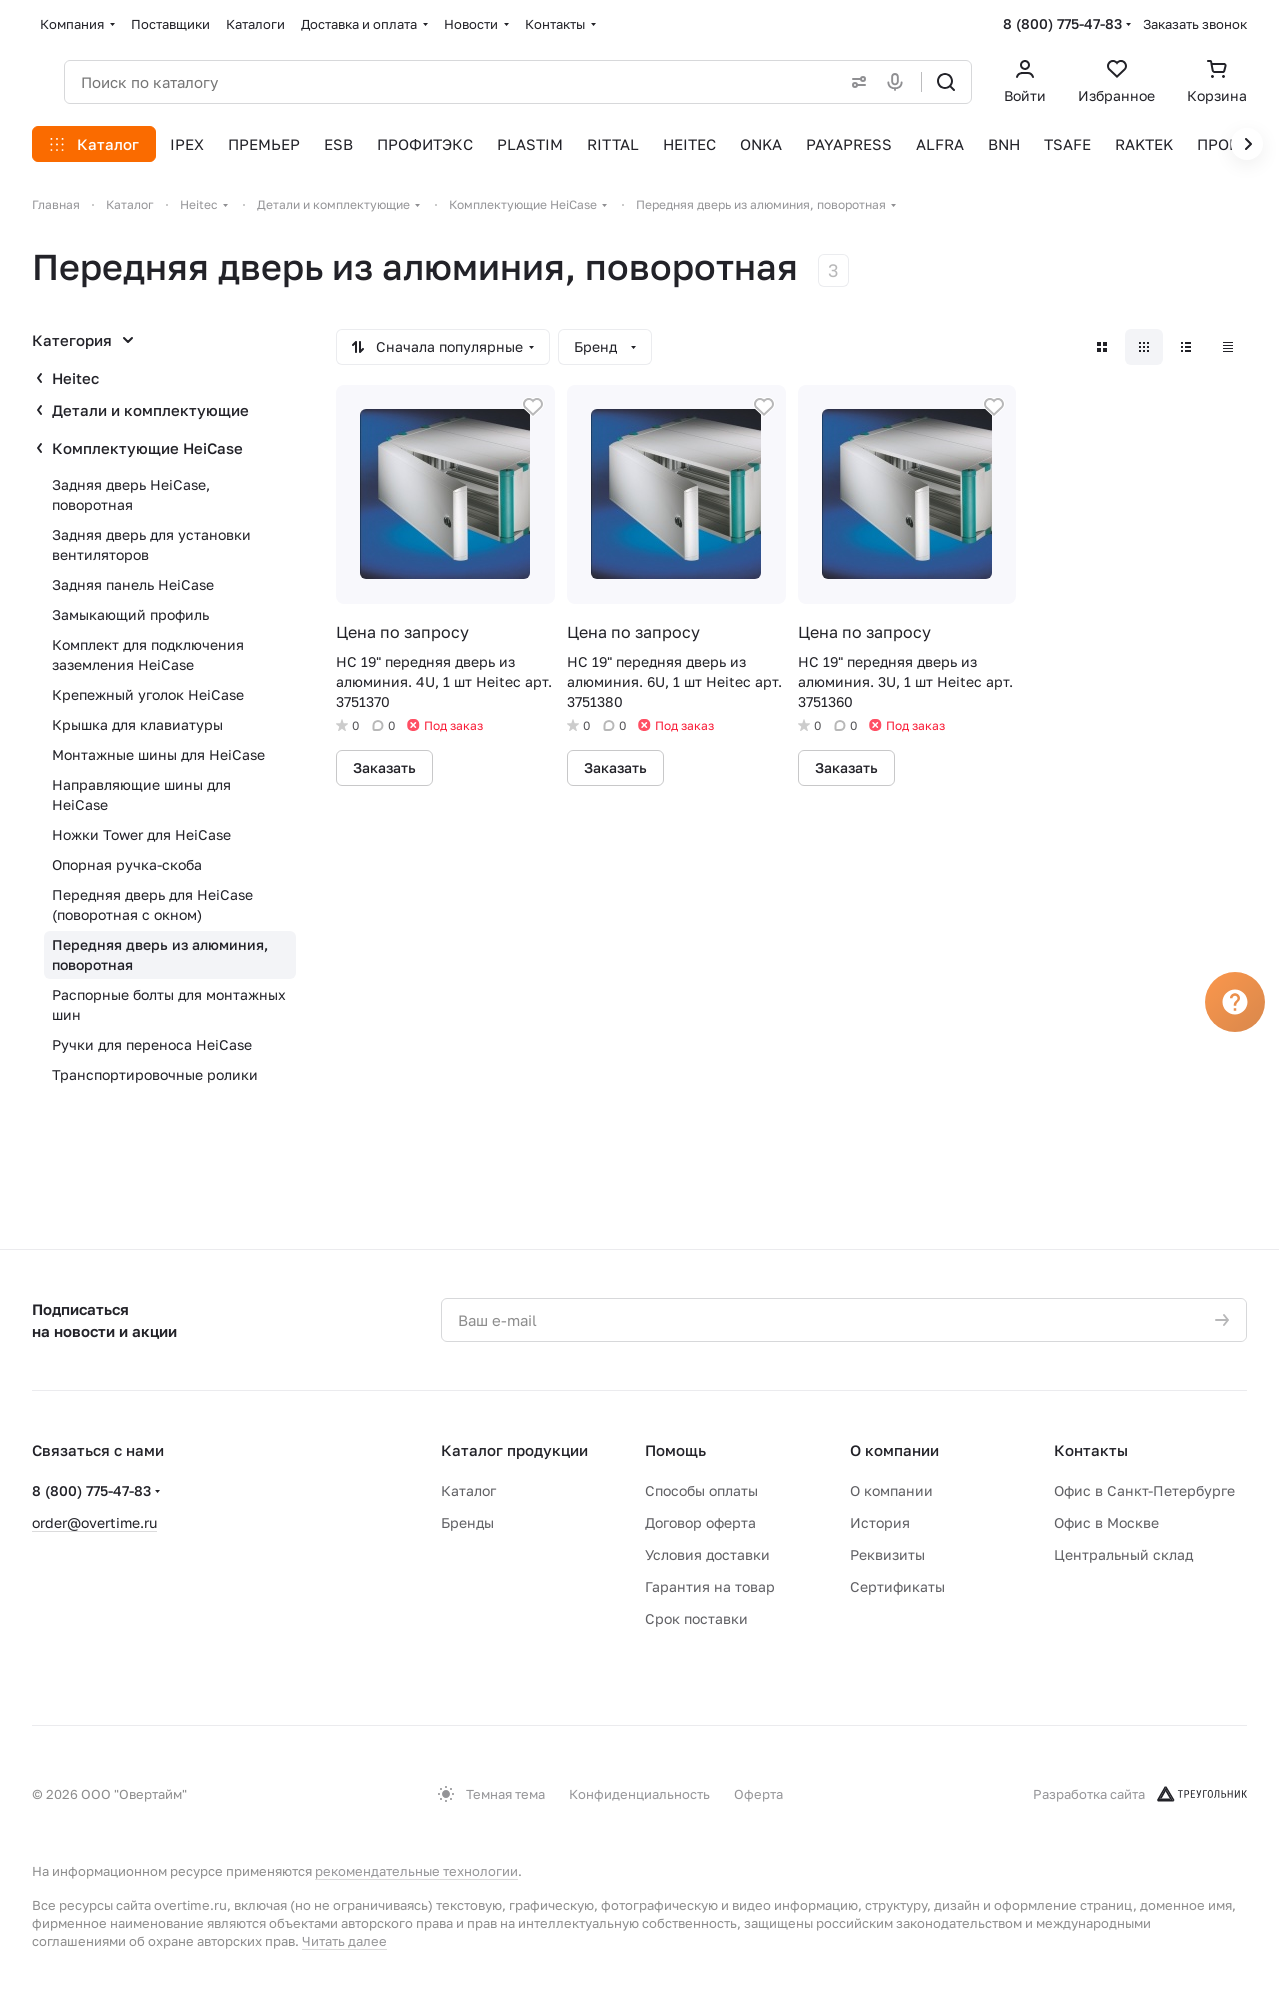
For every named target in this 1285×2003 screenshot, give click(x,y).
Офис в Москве (1106, 1522)
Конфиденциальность (639, 1794)
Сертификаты (897, 1586)
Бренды (467, 1522)
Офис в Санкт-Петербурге (1144, 1490)
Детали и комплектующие (150, 410)
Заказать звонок (1195, 24)
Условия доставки (707, 1554)
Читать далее (344, 1941)
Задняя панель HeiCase (133, 584)
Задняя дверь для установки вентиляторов (151, 544)
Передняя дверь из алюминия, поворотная (160, 954)
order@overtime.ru (94, 1522)
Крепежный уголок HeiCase (148, 694)
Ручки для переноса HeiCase (152, 1044)
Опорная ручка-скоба (127, 864)
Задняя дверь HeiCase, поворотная (131, 494)
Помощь (675, 1450)
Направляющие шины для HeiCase (141, 794)
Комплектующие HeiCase (147, 448)
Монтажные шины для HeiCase (158, 754)
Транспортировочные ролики (155, 1074)
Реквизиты (887, 1554)
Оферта (758, 1794)
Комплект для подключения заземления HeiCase (148, 654)
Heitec (75, 378)
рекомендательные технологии (416, 1871)
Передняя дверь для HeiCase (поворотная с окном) (152, 904)
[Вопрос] (1235, 1002)
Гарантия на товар (710, 1586)
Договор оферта (700, 1522)
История (880, 1522)
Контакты (1091, 1450)
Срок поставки (696, 1618)
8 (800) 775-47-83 (1062, 23)
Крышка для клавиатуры (137, 724)
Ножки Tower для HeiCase (141, 834)
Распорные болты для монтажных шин (169, 1004)
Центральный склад (1123, 1554)
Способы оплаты (701, 1490)
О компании (894, 1450)
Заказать (384, 767)
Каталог (468, 1490)
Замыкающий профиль (130, 614)
